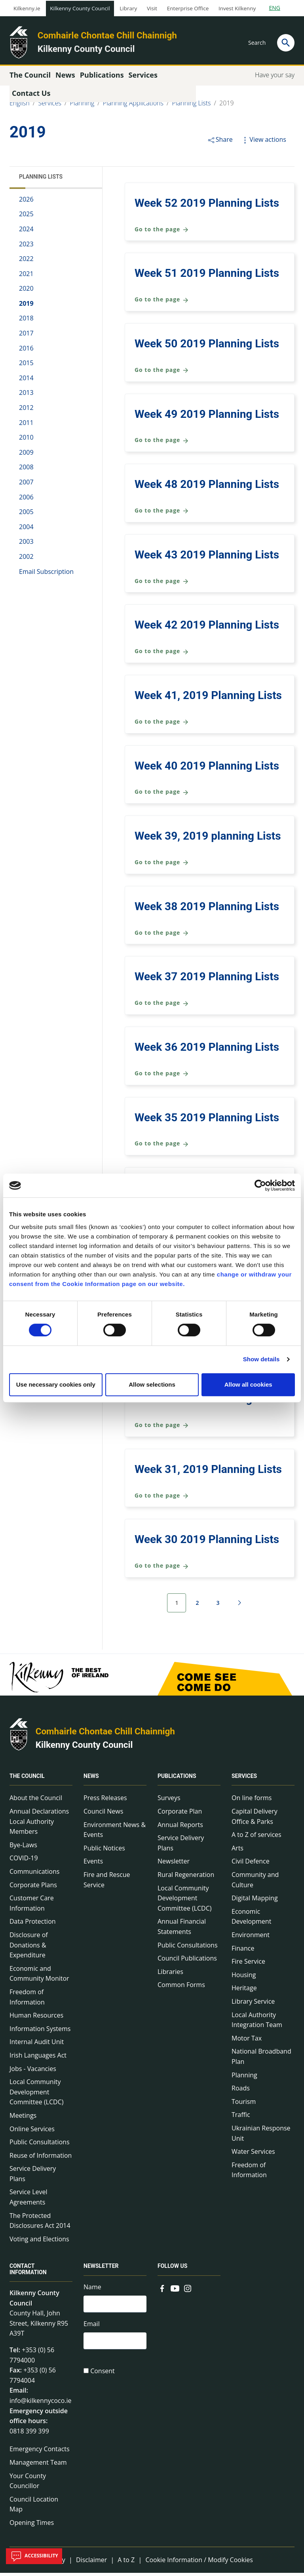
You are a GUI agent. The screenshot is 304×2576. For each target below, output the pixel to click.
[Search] (285, 42)
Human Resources (36, 2018)
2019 (226, 106)
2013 (26, 396)
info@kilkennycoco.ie (41, 2403)
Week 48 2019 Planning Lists (207, 487)
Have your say (274, 78)
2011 (26, 425)
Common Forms (181, 1988)
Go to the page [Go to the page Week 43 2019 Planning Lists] (162, 584)
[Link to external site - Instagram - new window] (187, 2291)
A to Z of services (256, 1838)
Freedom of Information (27, 2000)
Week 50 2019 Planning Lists (207, 346)
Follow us (172, 2269)
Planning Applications (133, 106)
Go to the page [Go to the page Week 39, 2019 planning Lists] (162, 865)
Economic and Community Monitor (39, 1976)
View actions (263, 142)
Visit (152, 8)
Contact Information (28, 2272)
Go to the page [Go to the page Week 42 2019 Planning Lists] (162, 655)
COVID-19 (24, 1861)
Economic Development (251, 1919)
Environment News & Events (115, 1832)
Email (92, 2328)
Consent (102, 2376)
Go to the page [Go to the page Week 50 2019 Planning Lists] (162, 373)
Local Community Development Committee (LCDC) (36, 2095)
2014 (26, 381)
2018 (26, 321)
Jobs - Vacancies (33, 2071)
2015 (26, 366)
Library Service (253, 2004)
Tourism (244, 2104)
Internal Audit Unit (37, 2045)
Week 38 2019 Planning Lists (207, 909)
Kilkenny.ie (26, 8)
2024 (26, 232)
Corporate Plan (180, 1814)
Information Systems (40, 2031)
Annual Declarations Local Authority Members (39, 1824)
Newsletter (174, 1864)
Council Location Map (34, 2507)
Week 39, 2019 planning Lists (208, 839)
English (20, 106)
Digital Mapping (255, 1901)
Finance (243, 1951)
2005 (26, 515)
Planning (82, 106)
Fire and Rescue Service (107, 1882)
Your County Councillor (28, 2484)
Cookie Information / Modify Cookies (199, 2563)
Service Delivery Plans (33, 2177)
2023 (26, 247)
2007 (26, 485)
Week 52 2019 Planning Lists (207, 206)
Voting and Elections (39, 2242)
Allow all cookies (248, 1384)
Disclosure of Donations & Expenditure (29, 1948)
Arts (237, 1851)
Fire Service (248, 1965)
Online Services (32, 2132)
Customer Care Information (32, 1906)
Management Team (38, 2465)
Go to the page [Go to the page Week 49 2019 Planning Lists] (162, 444)
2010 (26, 440)
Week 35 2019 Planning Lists (207, 1120)
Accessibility (34, 2556)
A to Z (126, 2563)
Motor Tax (247, 2041)
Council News (103, 1814)
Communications (34, 1874)
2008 (26, 470)
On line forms (252, 1801)
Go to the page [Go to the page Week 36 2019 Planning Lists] (162, 1077)
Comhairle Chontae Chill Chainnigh (107, 35)
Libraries (170, 1974)
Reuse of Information (41, 2158)
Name (92, 2290)
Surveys (169, 1801)
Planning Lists (191, 106)
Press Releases (105, 1801)
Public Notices (104, 1851)
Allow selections (152, 1384)
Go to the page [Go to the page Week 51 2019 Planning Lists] (162, 303)
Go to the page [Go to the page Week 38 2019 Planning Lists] (162, 936)
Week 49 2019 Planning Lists (207, 417)
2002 (26, 559)
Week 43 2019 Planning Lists (207, 557)
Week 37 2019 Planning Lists (207, 980)
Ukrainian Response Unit (261, 2136)
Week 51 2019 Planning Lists (207, 276)
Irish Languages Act (38, 2058)
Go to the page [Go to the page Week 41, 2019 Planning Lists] (162, 725)
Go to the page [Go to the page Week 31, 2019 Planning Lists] (162, 1499)
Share (220, 142)
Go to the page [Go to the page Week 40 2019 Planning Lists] (162, 795)
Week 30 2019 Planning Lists (207, 1542)
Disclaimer (91, 2563)
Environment (251, 1938)
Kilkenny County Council (80, 8)
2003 (26, 545)
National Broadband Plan (261, 2059)
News (91, 1779)
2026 (26, 202)
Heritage (244, 1991)
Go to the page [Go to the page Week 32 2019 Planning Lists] (162, 1428)
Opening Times (32, 2525)
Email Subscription (46, 574)
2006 (26, 500)
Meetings (23, 2118)
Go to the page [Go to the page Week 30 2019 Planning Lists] (162, 1569)
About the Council (36, 1801)
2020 (26, 292)
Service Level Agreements (28, 2200)
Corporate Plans (33, 1888)
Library (128, 8)
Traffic (241, 2118)
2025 (26, 217)
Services (49, 106)
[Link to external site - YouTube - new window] (175, 2291)
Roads (241, 2091)
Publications (177, 1779)
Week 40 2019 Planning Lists (207, 768)
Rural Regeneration (186, 1877)
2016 (26, 351)
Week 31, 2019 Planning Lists (208, 1472)
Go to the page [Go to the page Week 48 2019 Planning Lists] (162, 514)
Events (93, 1864)
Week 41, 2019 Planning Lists (208, 698)
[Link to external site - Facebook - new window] (162, 2291)
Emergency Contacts (40, 2452)
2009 (26, 455)
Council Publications (187, 1961)
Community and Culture (255, 1882)
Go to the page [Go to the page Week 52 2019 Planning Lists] (162, 233)
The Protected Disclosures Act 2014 (40, 2223)
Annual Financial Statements (182, 1930)
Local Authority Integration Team (257, 2023)
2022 (26, 261)
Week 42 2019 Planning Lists (207, 628)
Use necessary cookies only (55, 1384)
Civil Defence (251, 1864)
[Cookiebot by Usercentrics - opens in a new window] (260, 1185)
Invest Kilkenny (237, 8)
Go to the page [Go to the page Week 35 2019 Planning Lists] (162, 1147)
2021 (26, 276)
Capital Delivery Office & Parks (254, 1819)
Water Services (253, 2154)
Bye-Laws (23, 1848)
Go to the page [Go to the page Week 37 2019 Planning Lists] (162, 1006)
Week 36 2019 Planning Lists (207, 1050)
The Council (27, 1779)
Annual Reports (180, 1827)
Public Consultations (40, 2145)
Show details (261, 1359)
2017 (26, 336)
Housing (244, 1978)
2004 (26, 530)
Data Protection (33, 1925)
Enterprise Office (188, 8)
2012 (26, 410)
